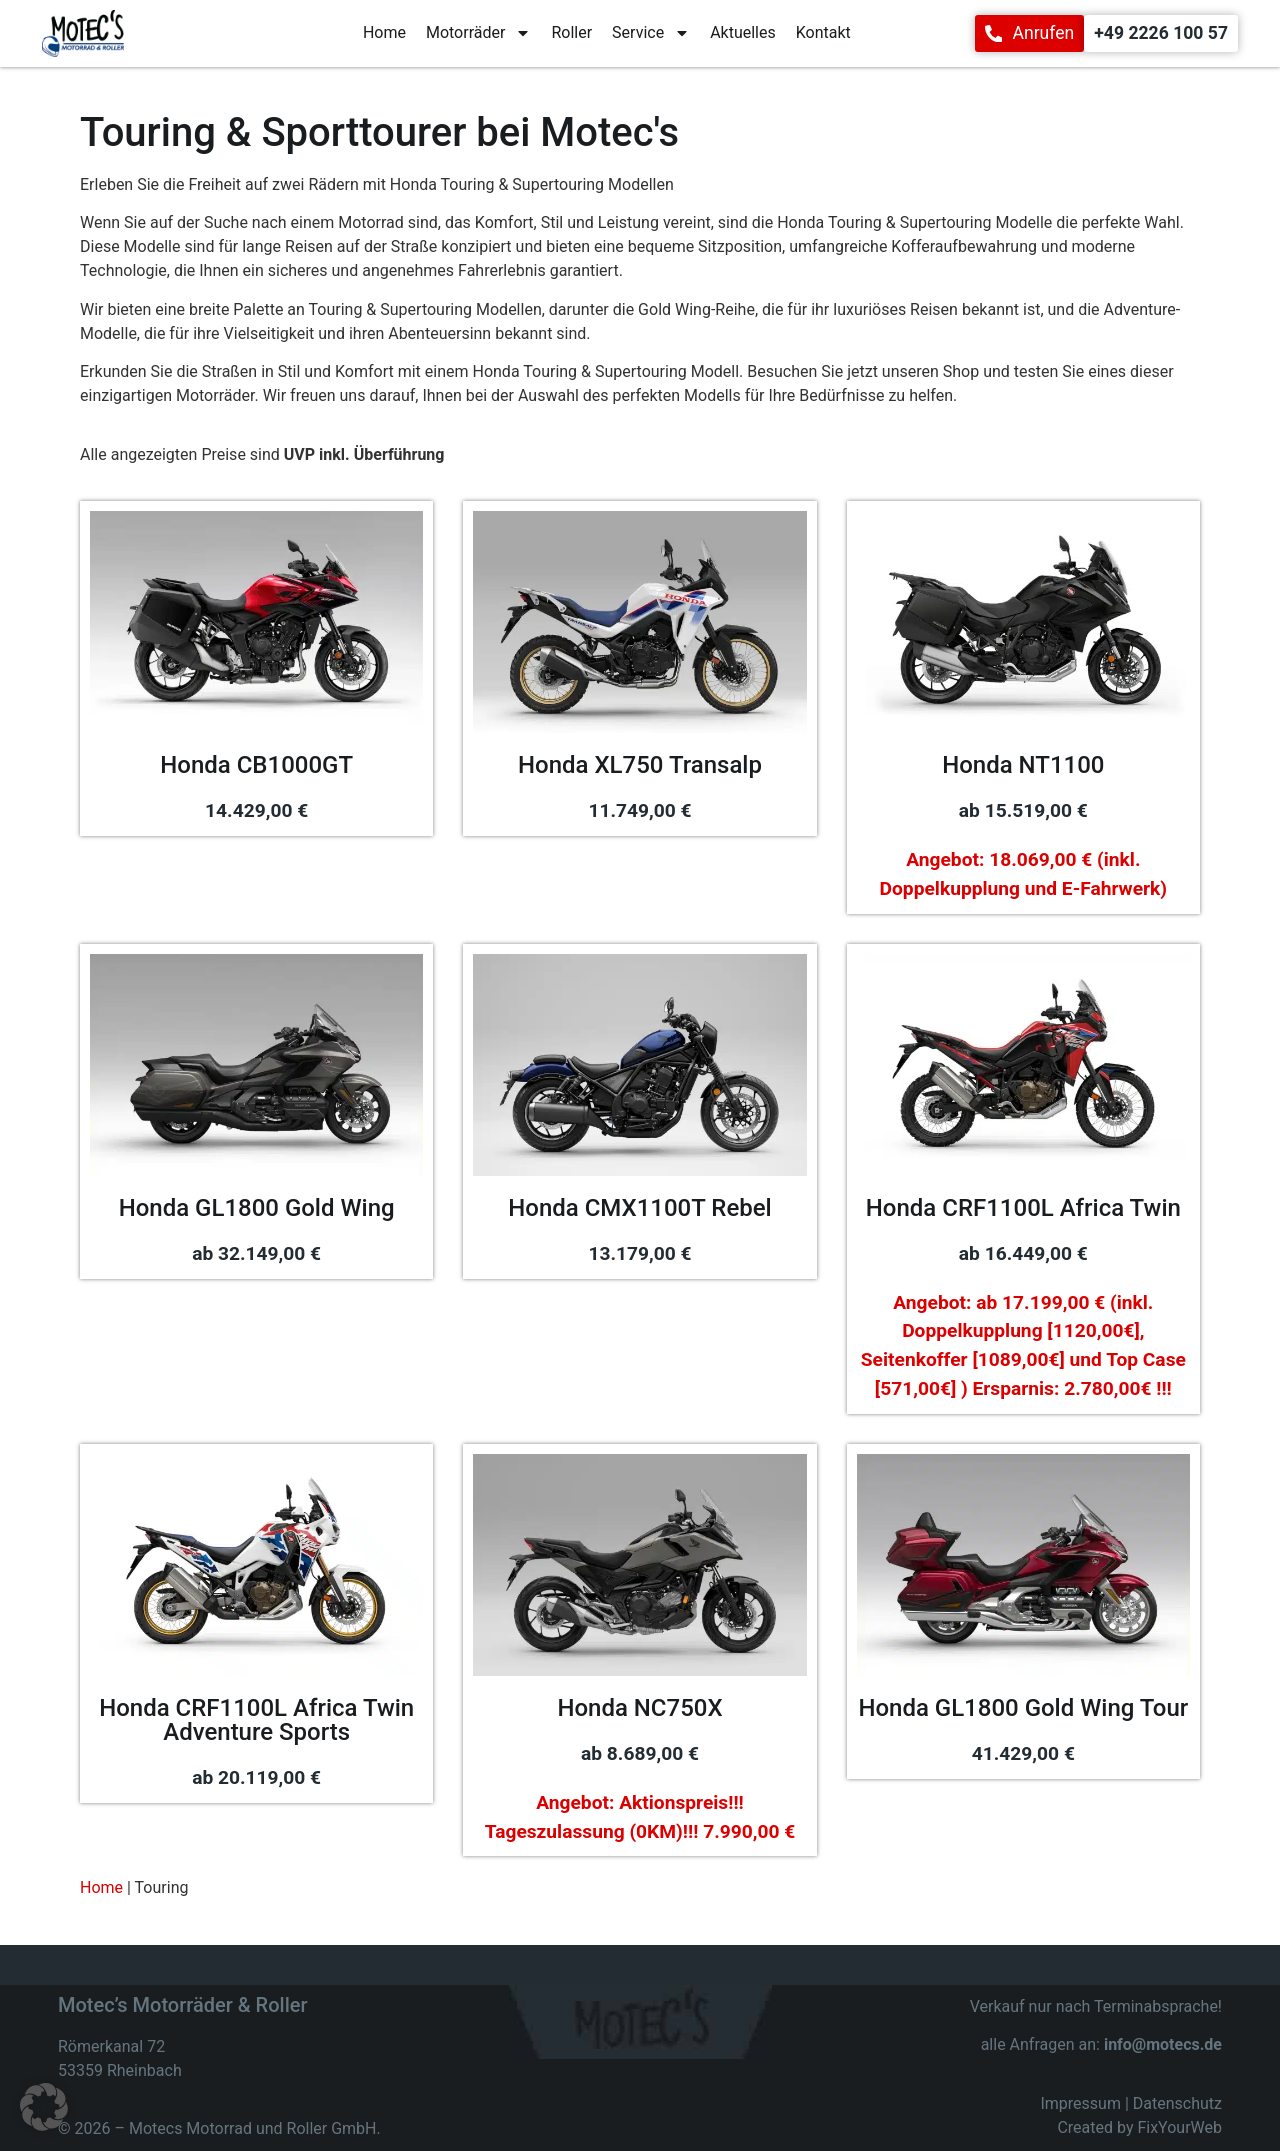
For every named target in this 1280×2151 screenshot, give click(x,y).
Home (384, 32)
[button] (44, 2107)
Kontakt (823, 32)
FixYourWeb (1179, 2110)
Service (651, 33)
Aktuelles (743, 32)
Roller (571, 32)
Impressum (1080, 2086)
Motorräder (478, 33)
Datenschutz (1177, 2086)
